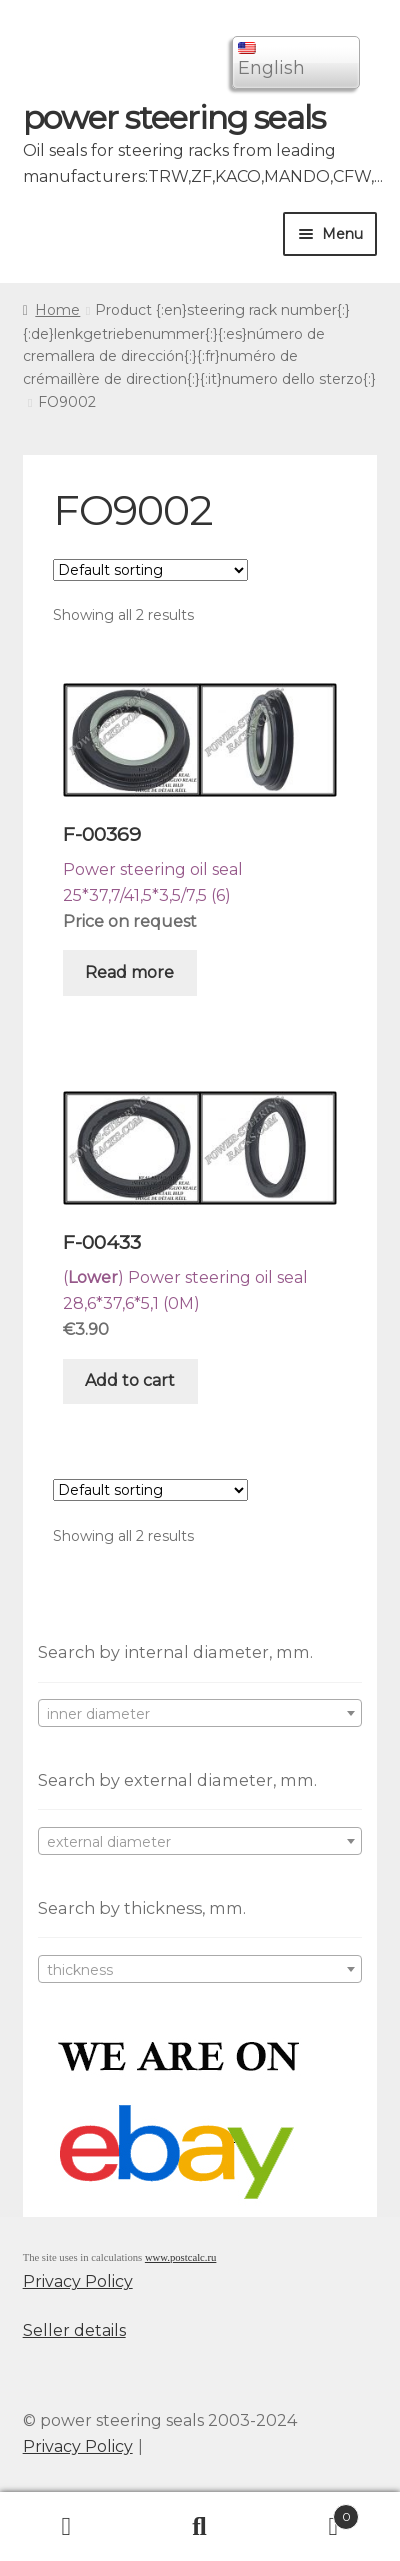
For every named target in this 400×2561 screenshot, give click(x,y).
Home (57, 310)
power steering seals (174, 117)
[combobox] (200, 1713)
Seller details (74, 2330)
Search (199, 2527)
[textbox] (200, 1714)
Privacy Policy (78, 2281)
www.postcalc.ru (181, 2257)
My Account (66, 2527)
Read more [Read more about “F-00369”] (129, 972)
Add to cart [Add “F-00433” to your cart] (130, 1380)
